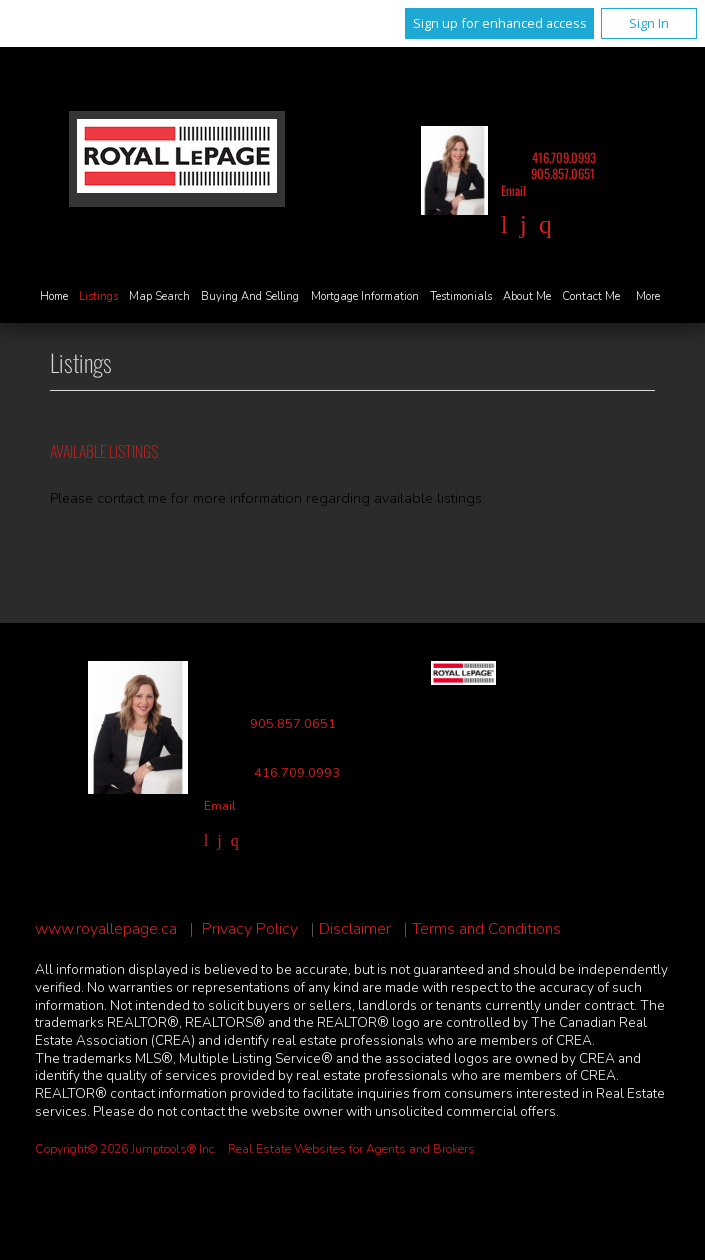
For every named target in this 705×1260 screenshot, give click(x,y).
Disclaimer (355, 929)
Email (513, 190)
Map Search (159, 296)
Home (54, 296)
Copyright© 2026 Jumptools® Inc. (126, 1149)
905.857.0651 (563, 173)
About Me (527, 296)
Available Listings (104, 451)
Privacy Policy (250, 929)
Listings (98, 296)
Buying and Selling (250, 296)
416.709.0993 (564, 157)
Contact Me (591, 296)
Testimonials (461, 296)
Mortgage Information (365, 296)
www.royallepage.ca (106, 929)
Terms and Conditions (486, 929)
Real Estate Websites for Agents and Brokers (351, 1149)
